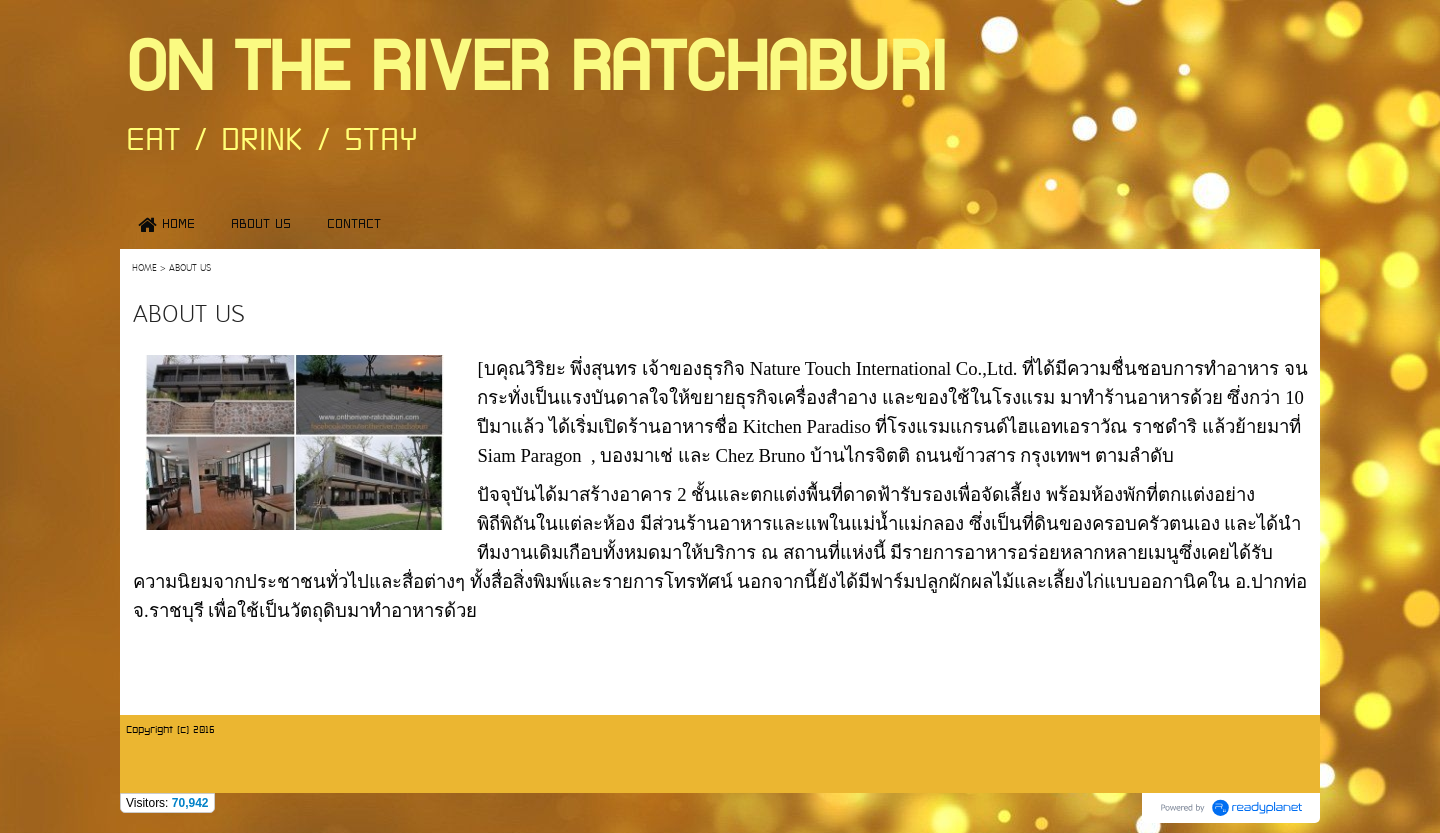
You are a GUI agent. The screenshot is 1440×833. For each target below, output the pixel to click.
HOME (144, 268)
